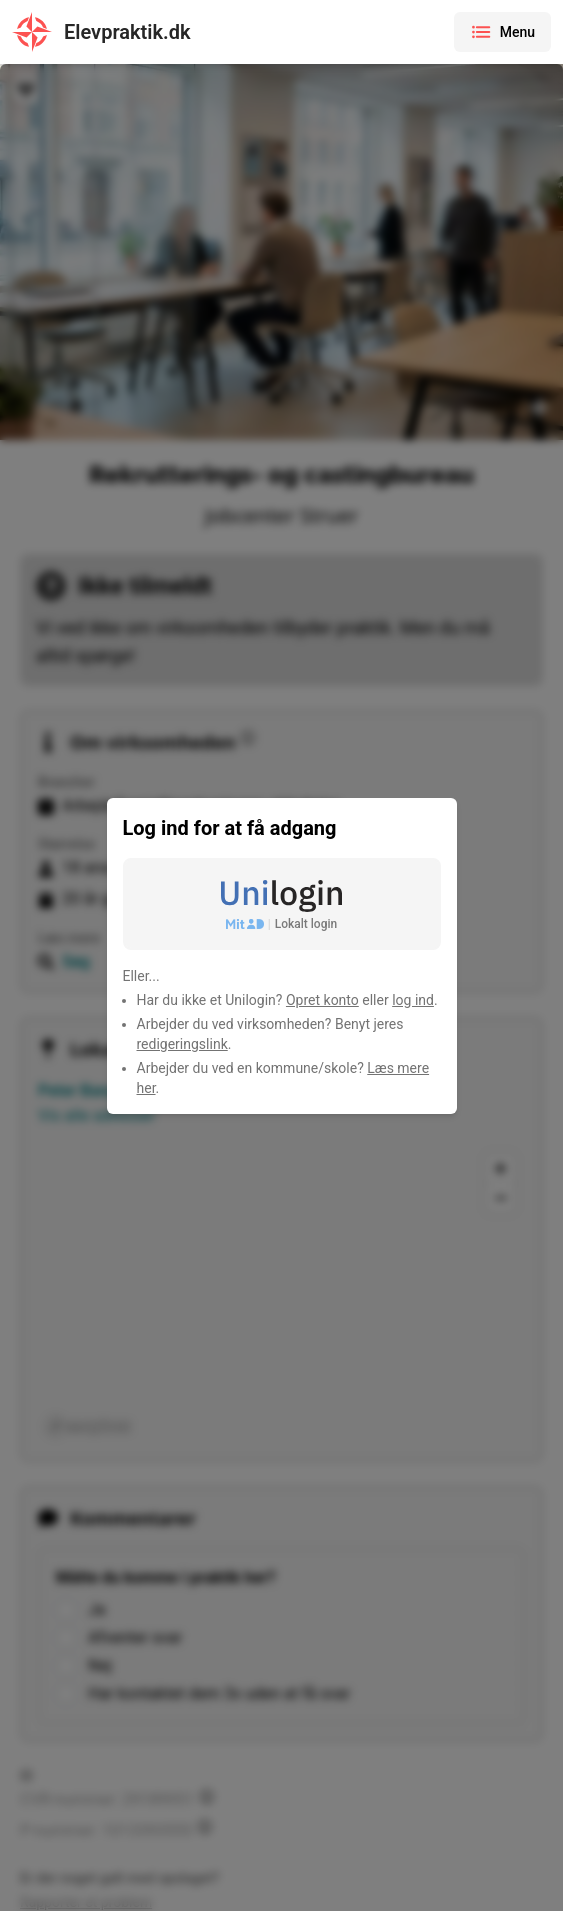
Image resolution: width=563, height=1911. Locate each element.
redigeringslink (182, 1044)
